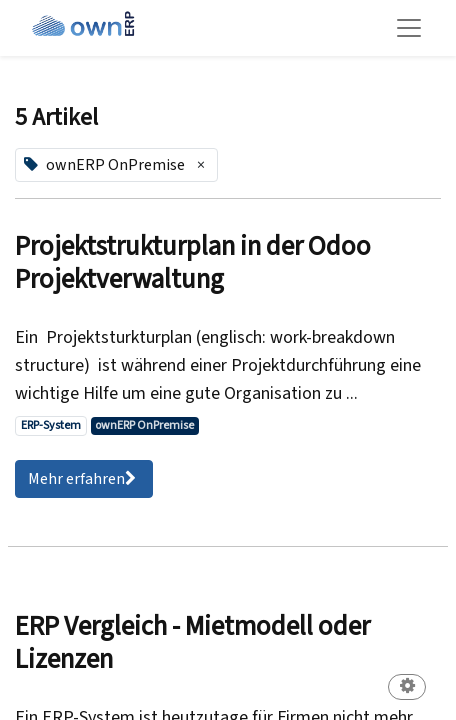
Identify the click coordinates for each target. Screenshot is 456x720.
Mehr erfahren (84, 479)
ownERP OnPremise (144, 425)
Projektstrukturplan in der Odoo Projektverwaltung (193, 263)
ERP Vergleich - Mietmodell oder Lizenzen (192, 643)
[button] (407, 688)
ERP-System (51, 425)
